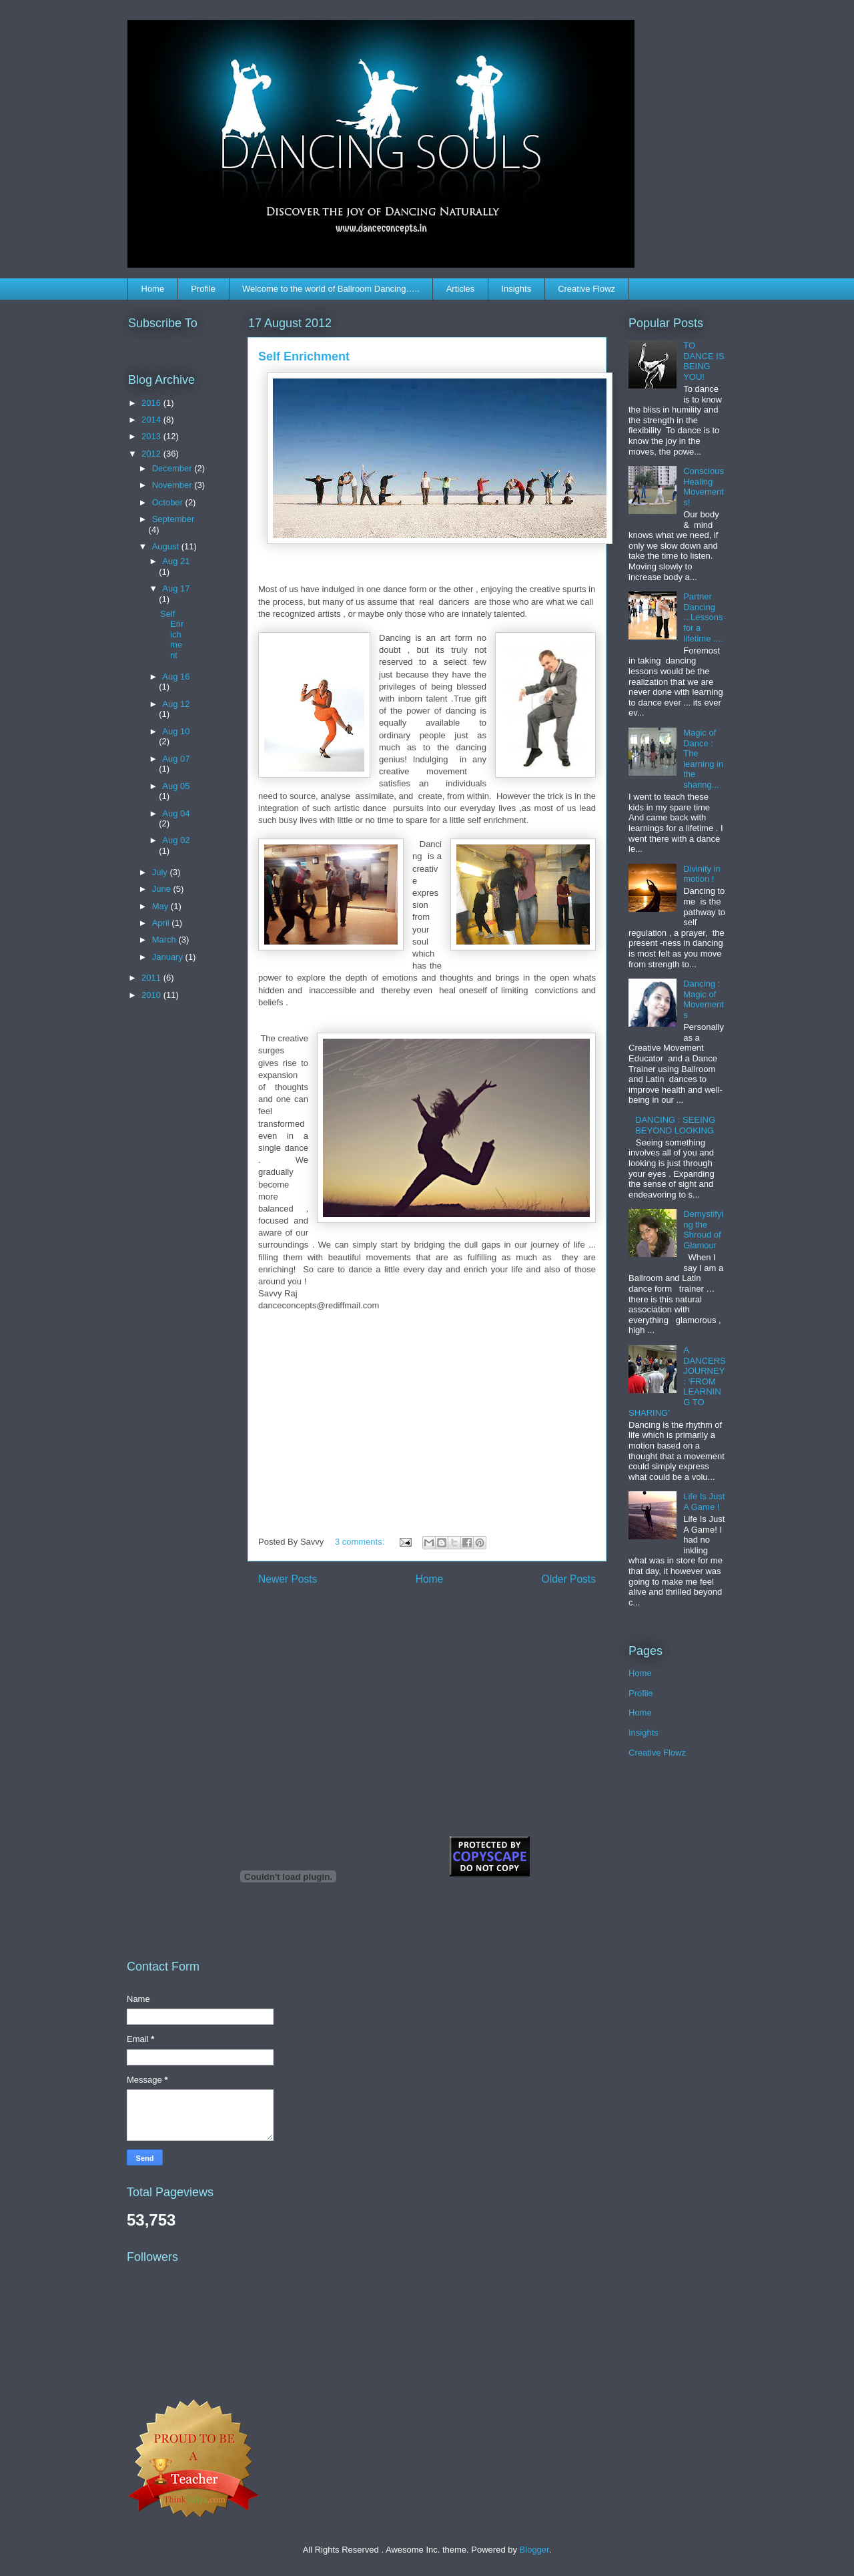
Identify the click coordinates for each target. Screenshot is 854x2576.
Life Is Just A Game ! (704, 1501)
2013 (152, 436)
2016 (152, 403)
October (168, 502)
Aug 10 (175, 731)
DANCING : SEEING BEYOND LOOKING (675, 1125)
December (173, 468)
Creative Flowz (586, 289)
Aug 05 (175, 786)
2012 (152, 454)
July (161, 872)
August (166, 546)
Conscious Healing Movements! (703, 486)
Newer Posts (287, 1579)
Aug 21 (175, 561)
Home (153, 289)
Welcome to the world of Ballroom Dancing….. (331, 289)
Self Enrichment (304, 356)
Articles (460, 289)
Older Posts (569, 1579)
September (173, 519)
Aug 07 (175, 759)
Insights (516, 289)
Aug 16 (175, 677)
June (162, 889)
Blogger (534, 2550)
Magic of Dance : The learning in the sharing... (703, 759)
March (165, 940)
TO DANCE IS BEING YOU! (703, 361)
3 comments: (361, 1542)
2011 (152, 978)
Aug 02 (175, 840)
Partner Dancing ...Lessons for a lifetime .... (703, 617)
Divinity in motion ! (702, 874)
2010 (152, 995)
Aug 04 (175, 813)
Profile (203, 289)
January (168, 957)
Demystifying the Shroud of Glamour (703, 1229)
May (161, 906)
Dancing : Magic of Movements (703, 999)
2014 (152, 420)
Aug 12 (175, 704)
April (162, 923)
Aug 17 (175, 588)
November (173, 485)
